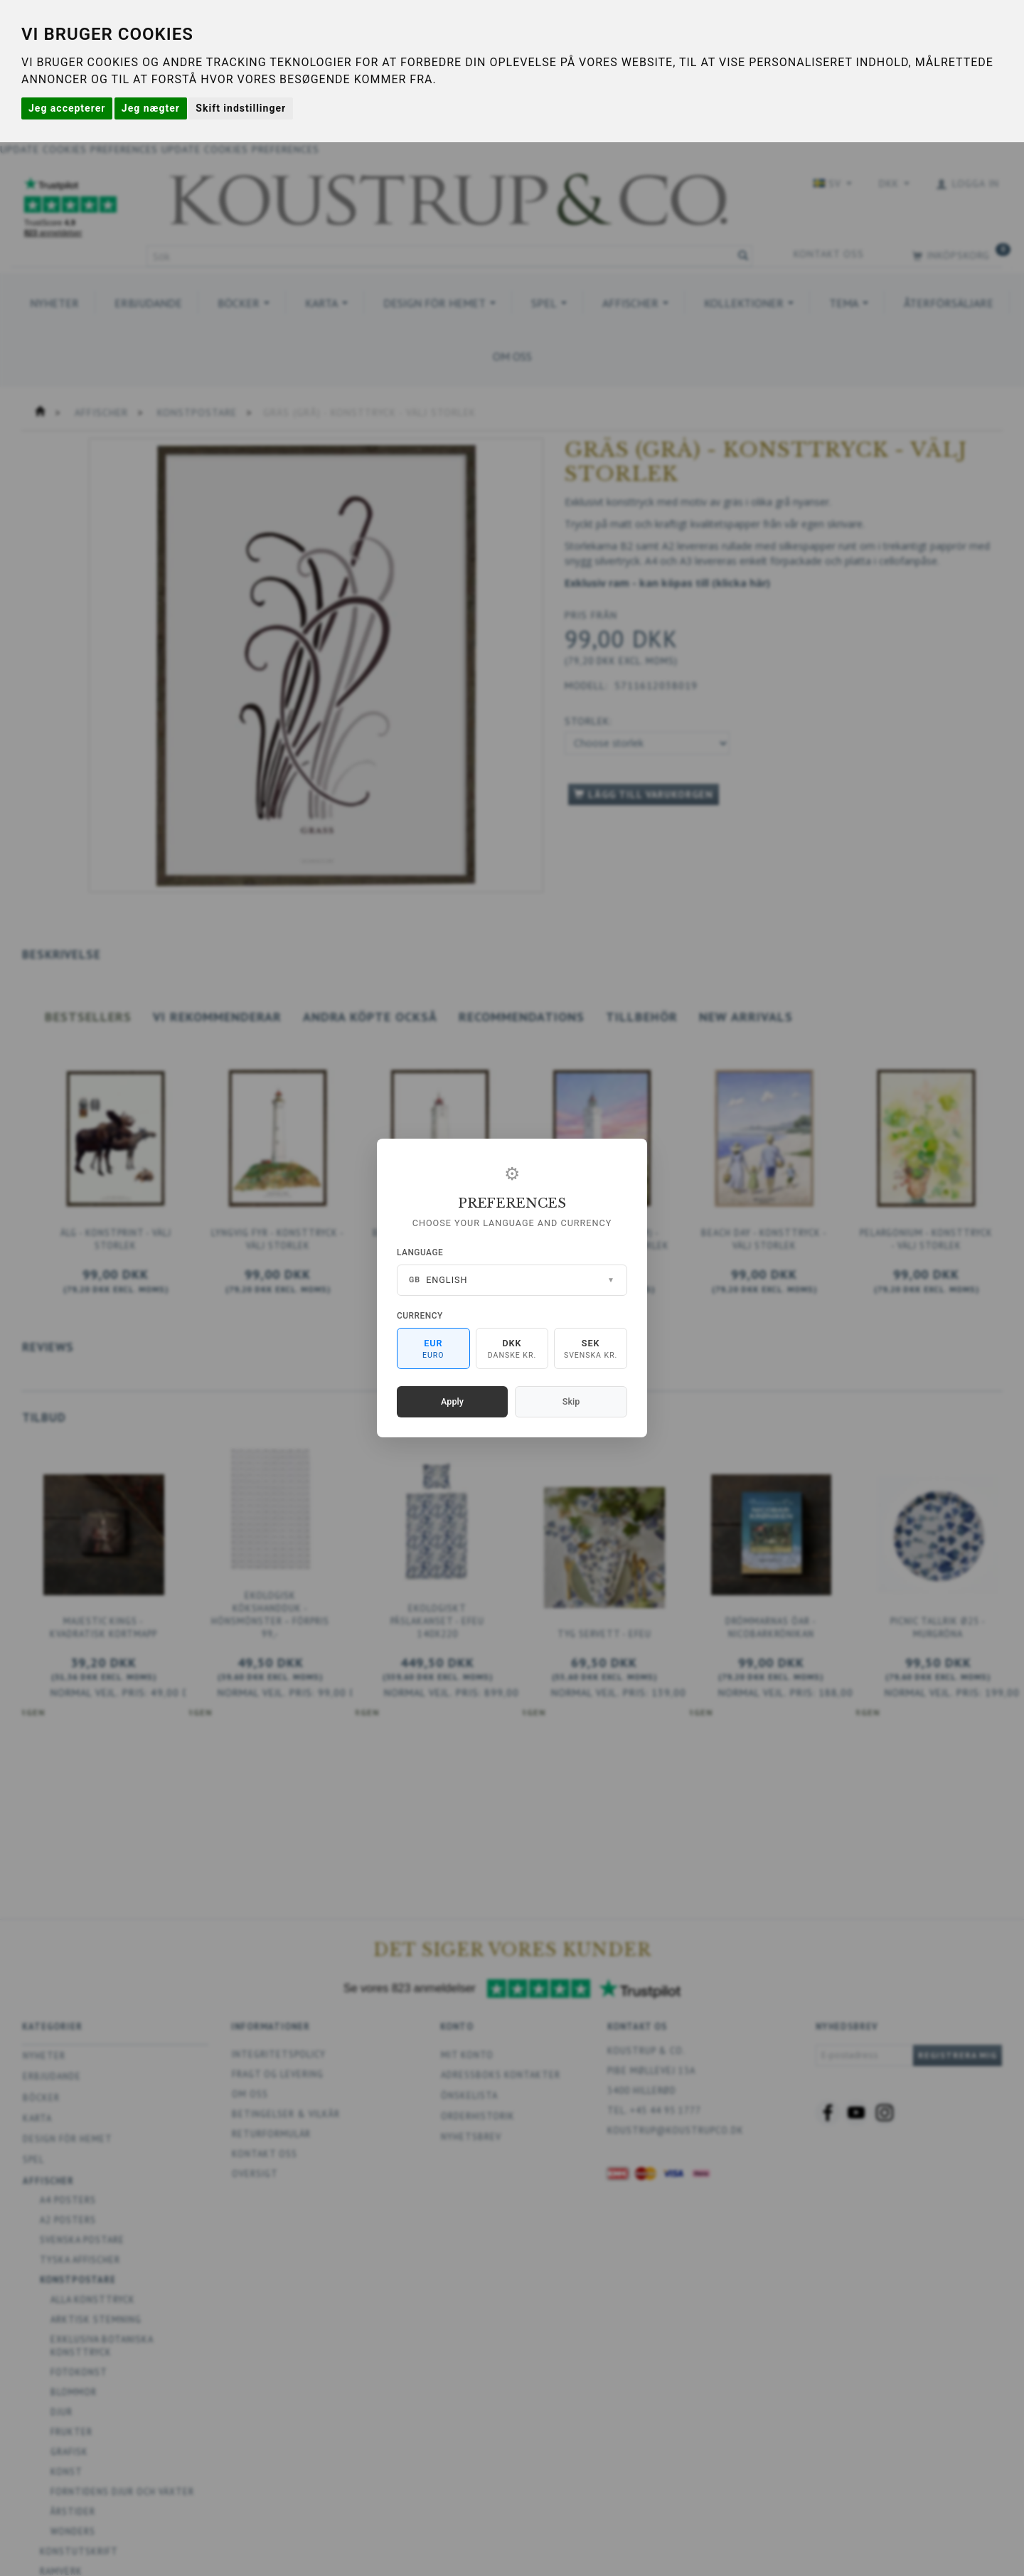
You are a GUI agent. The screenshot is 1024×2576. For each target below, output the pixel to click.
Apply (452, 1401)
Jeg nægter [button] (151, 108)
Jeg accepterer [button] (66, 108)
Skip (571, 1401)
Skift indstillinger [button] (241, 108)
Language (420, 1252)
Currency (420, 1316)
